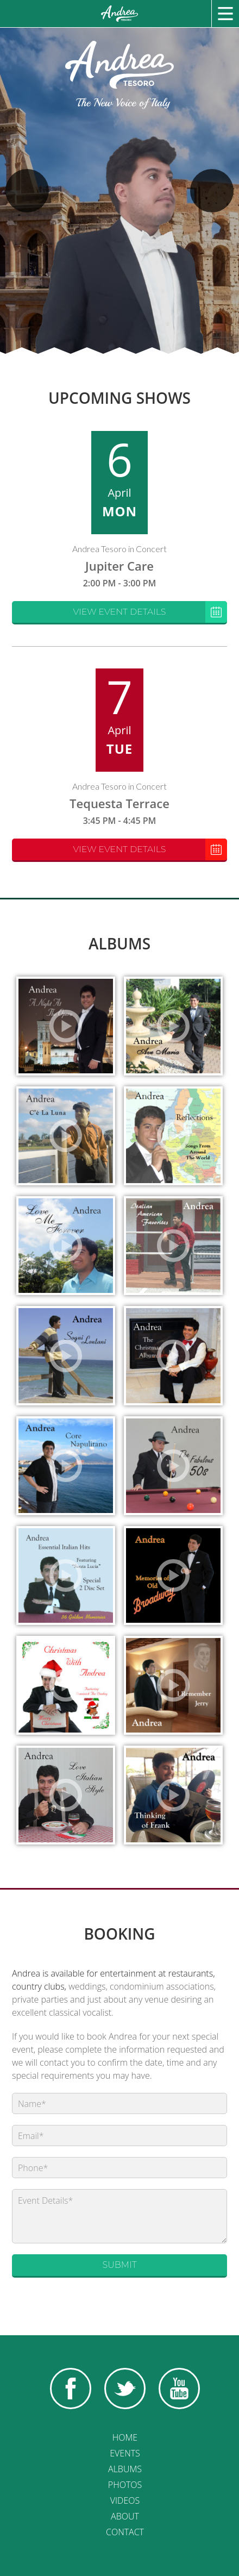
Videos (125, 2500)
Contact (125, 2532)
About (125, 2516)
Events (125, 2453)
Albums (125, 2469)
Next (212, 190)
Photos (125, 2485)
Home (124, 2437)
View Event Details (150, 612)
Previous (27, 190)
